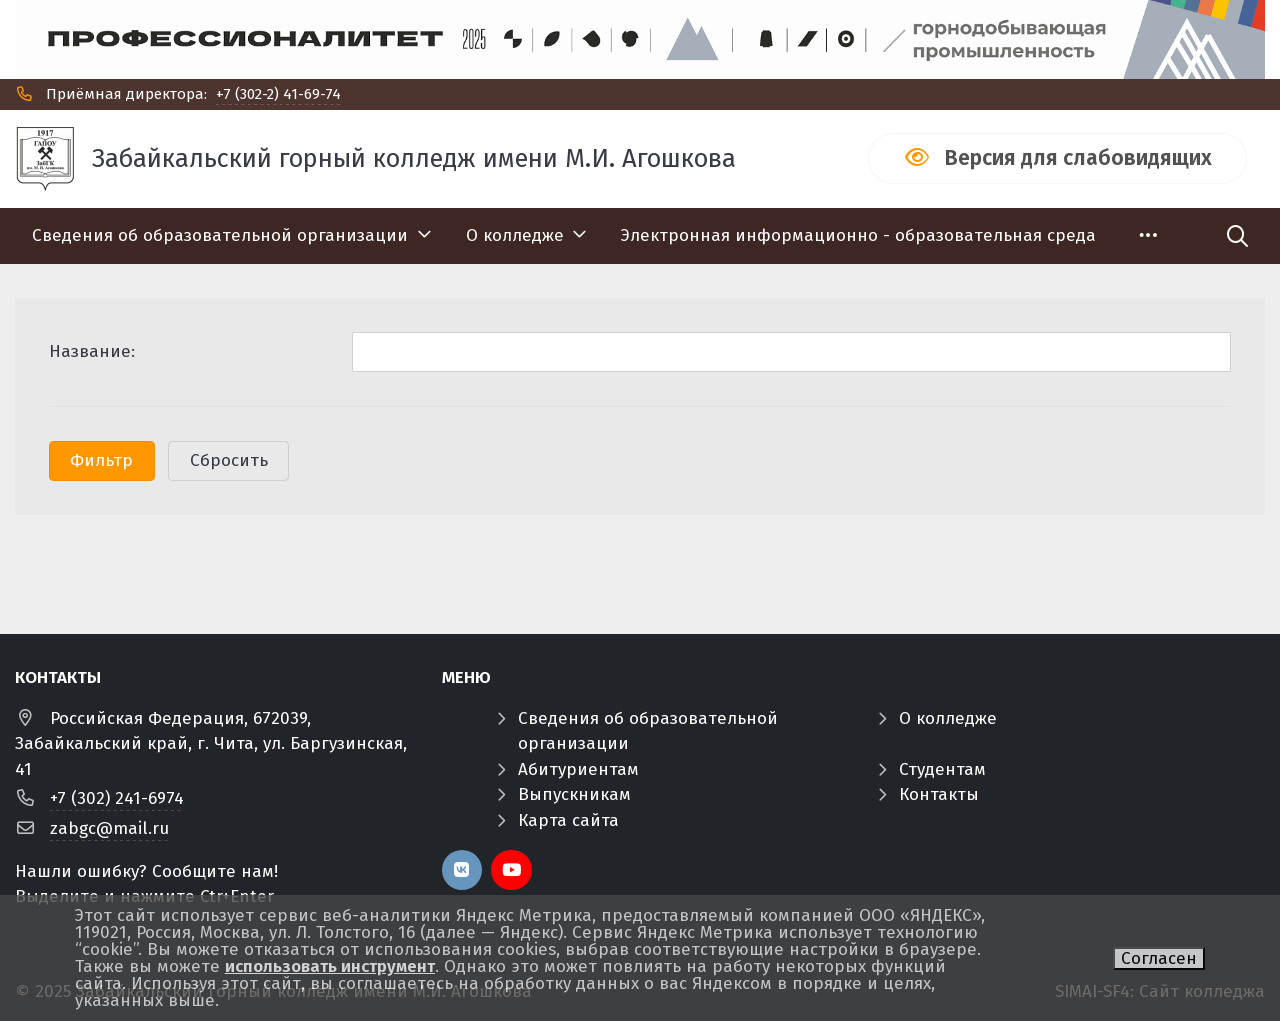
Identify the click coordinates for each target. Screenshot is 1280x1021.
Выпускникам (574, 794)
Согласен (1159, 958)
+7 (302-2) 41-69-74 (278, 94)
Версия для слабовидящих (1078, 158)
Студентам (942, 769)
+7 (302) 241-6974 (117, 798)
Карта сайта (568, 820)
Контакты (939, 794)
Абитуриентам (578, 769)
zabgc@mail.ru (109, 828)
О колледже (948, 718)
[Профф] (640, 39)
